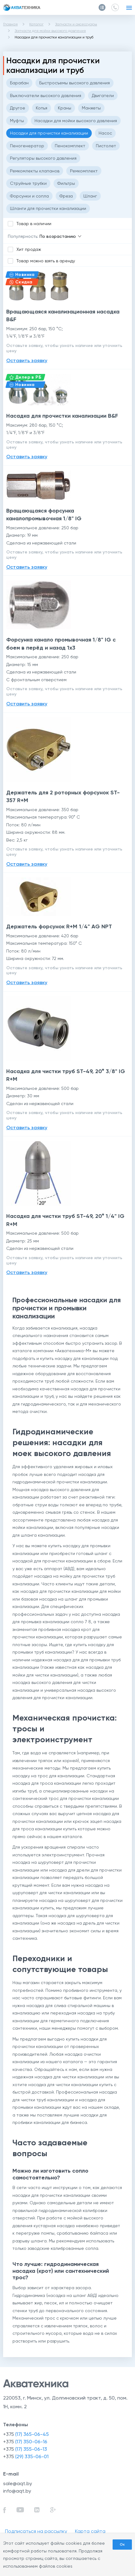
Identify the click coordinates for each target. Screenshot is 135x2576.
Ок (122, 2544)
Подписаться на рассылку (36, 2531)
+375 (26, 2434)
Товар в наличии (33, 223)
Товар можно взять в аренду (45, 260)
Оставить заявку (26, 360)
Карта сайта (90, 2531)
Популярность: (23, 236)
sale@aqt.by (17, 2483)
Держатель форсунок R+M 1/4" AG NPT (59, 926)
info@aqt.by (17, 2491)
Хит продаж (28, 249)
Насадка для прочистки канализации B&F (62, 415)
